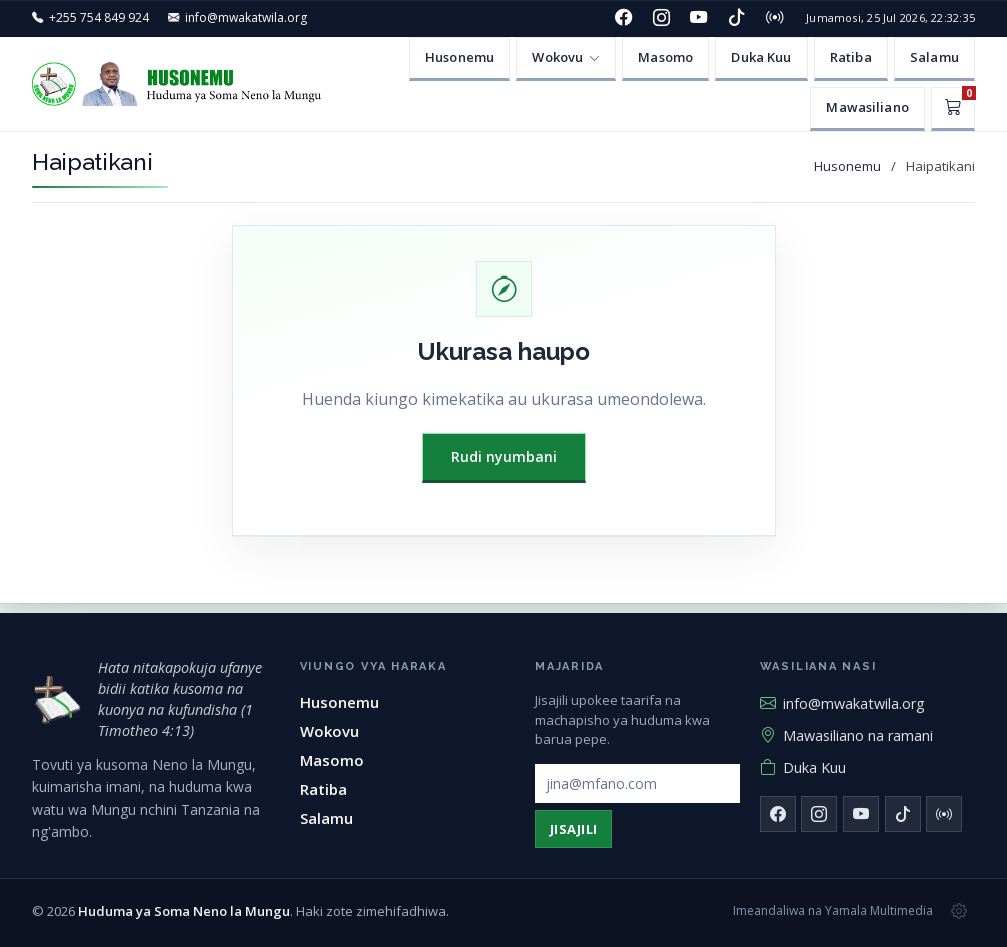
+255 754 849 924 (99, 17)
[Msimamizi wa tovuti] (959, 911)
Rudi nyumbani (504, 456)
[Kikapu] (953, 109)
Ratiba (851, 57)
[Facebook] (624, 18)
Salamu (934, 57)
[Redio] (774, 18)
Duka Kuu (761, 57)
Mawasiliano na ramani (846, 735)
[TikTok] (737, 18)
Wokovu (329, 731)
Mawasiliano (867, 107)
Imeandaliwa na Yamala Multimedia (833, 910)
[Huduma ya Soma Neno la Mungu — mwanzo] (57, 700)
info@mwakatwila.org (246, 17)
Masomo (665, 57)
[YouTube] (699, 18)
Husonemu (459, 57)
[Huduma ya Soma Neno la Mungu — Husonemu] (182, 84)
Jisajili (574, 829)
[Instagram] (661, 18)
